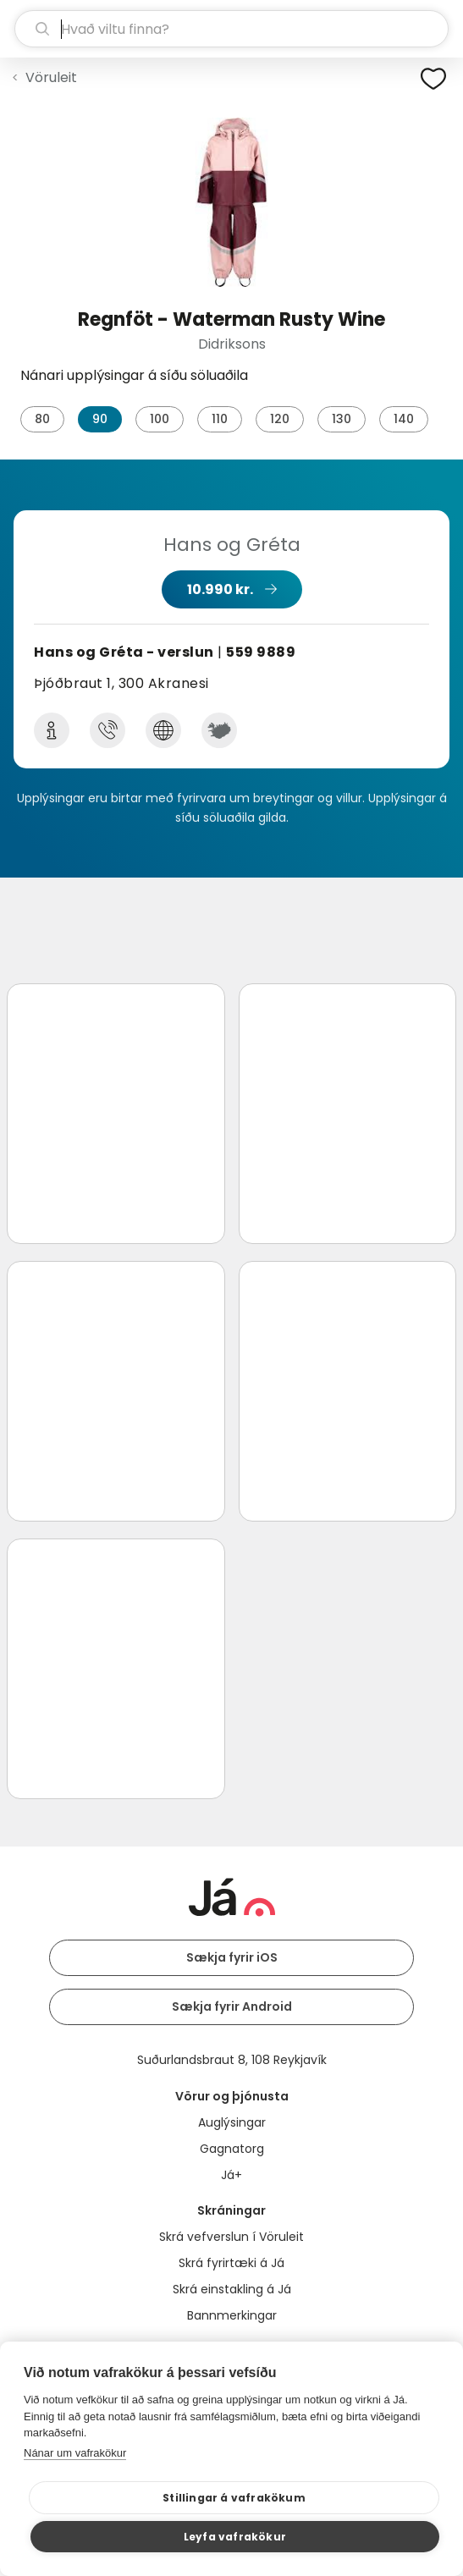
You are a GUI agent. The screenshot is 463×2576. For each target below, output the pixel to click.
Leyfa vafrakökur (235, 2536)
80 (42, 418)
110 (220, 418)
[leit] (231, 29)
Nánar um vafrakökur (75, 2453)
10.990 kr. (220, 589)
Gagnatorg (232, 2148)
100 (159, 418)
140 (404, 418)
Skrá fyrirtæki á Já (231, 2262)
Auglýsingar (232, 2122)
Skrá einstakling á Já (232, 2289)
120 (279, 418)
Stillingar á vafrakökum (234, 2498)
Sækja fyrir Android (232, 2006)
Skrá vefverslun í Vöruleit (231, 2236)
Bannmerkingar (232, 2315)
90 (99, 418)
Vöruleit (51, 77)
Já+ (231, 2174)
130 (341, 418)
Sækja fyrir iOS (232, 1957)
